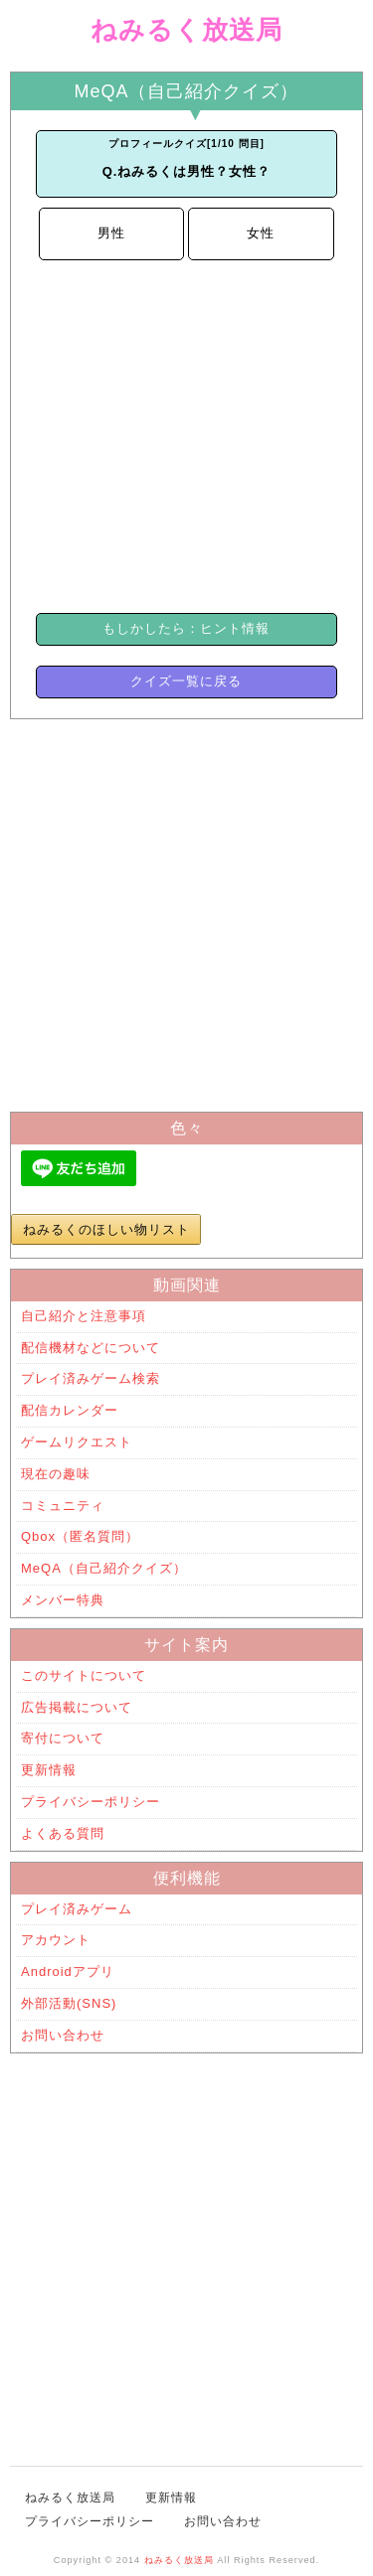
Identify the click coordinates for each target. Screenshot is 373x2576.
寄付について (62, 1738)
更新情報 (49, 1769)
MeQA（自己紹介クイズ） (104, 1568)
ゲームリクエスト (76, 1442)
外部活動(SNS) (68, 2003)
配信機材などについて (90, 1347)
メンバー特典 (62, 1599)
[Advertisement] (186, 434)
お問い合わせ (62, 2035)
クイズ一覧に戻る (186, 681)
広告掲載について (76, 1707)
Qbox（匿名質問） (80, 1536)
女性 (261, 233)
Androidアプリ (67, 1971)
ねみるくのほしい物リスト (106, 1229)
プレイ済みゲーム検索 (90, 1378)
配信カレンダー (69, 1410)
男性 (111, 233)
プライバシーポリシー (90, 1801)
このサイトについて (83, 1675)
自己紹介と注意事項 (83, 1315)
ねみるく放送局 (186, 30)
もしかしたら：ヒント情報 (186, 628)
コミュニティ (62, 1505)
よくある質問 (62, 1833)
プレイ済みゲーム (76, 1908)
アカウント (56, 1939)
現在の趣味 (56, 1473)
